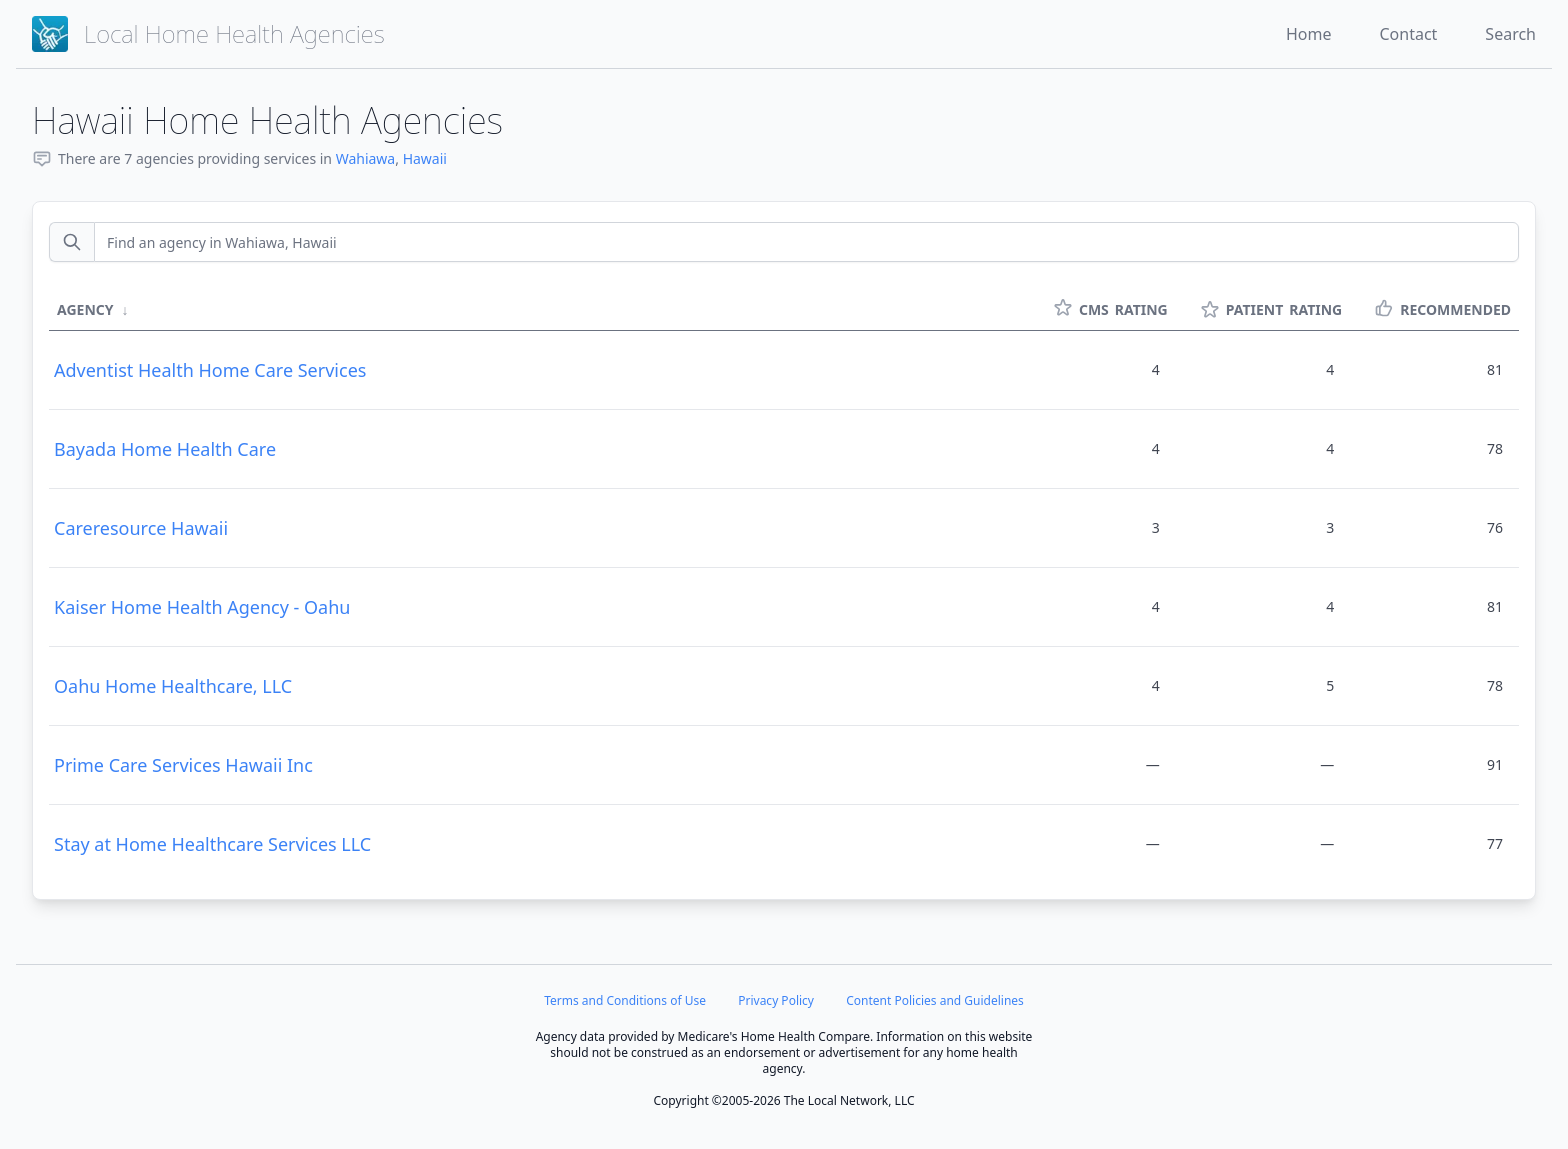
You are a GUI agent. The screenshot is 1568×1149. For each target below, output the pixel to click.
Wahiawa (366, 158)
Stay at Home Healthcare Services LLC (212, 844)
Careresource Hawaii (141, 528)
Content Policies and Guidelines (935, 1000)
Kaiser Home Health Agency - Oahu (202, 607)
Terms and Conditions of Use (625, 1000)
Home (1309, 34)
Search (1510, 34)
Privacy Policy (776, 1000)
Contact (1408, 34)
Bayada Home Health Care (165, 449)
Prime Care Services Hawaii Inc (183, 765)
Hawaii (425, 158)
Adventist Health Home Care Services (210, 370)
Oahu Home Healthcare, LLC (173, 686)
